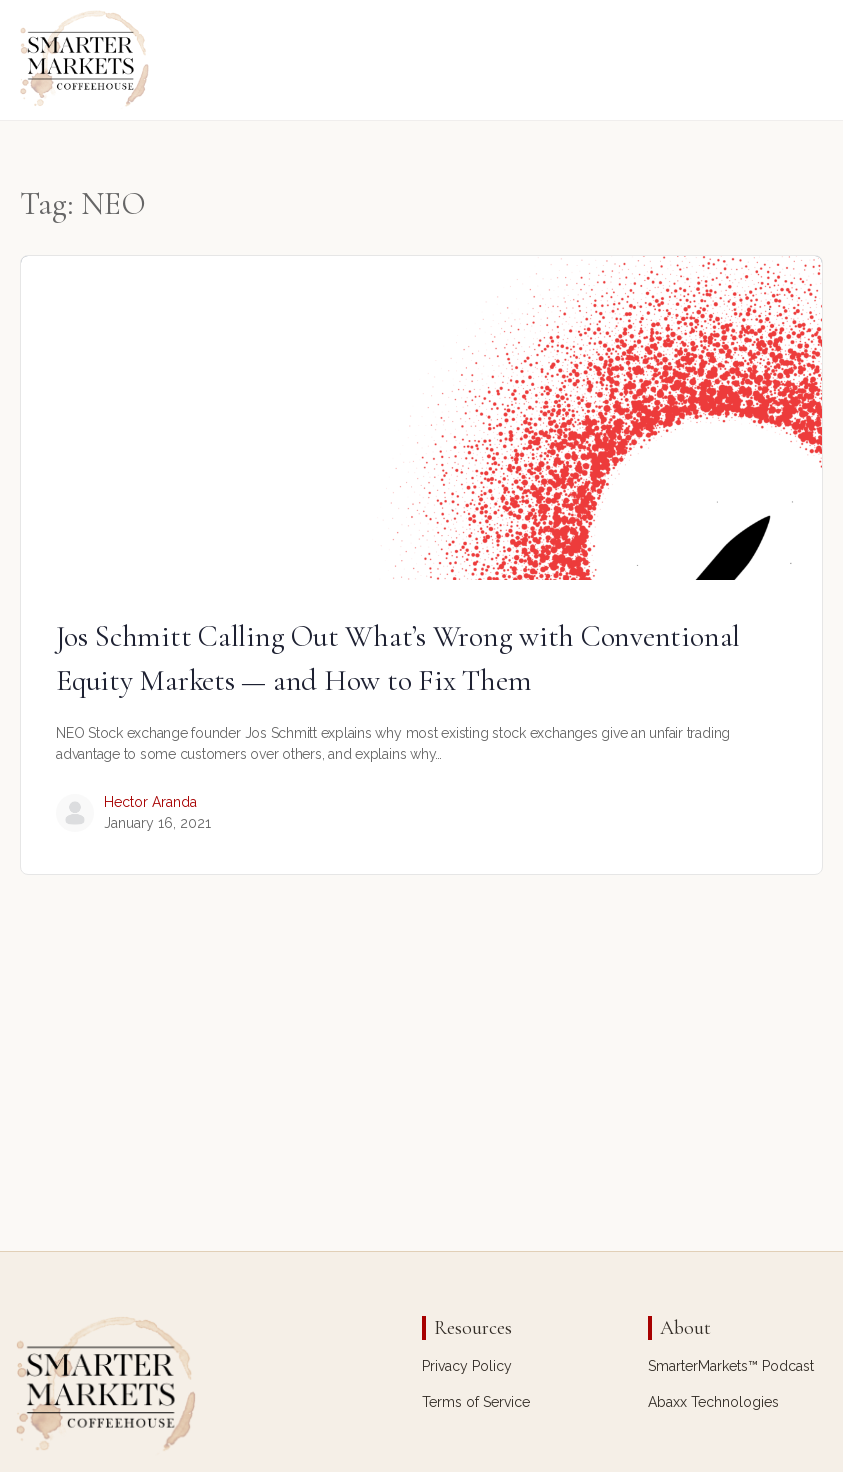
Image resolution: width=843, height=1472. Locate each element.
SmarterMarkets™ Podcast (731, 1366)
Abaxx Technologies (713, 1402)
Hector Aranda (150, 802)
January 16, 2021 (157, 823)
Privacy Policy (467, 1366)
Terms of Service (476, 1402)
